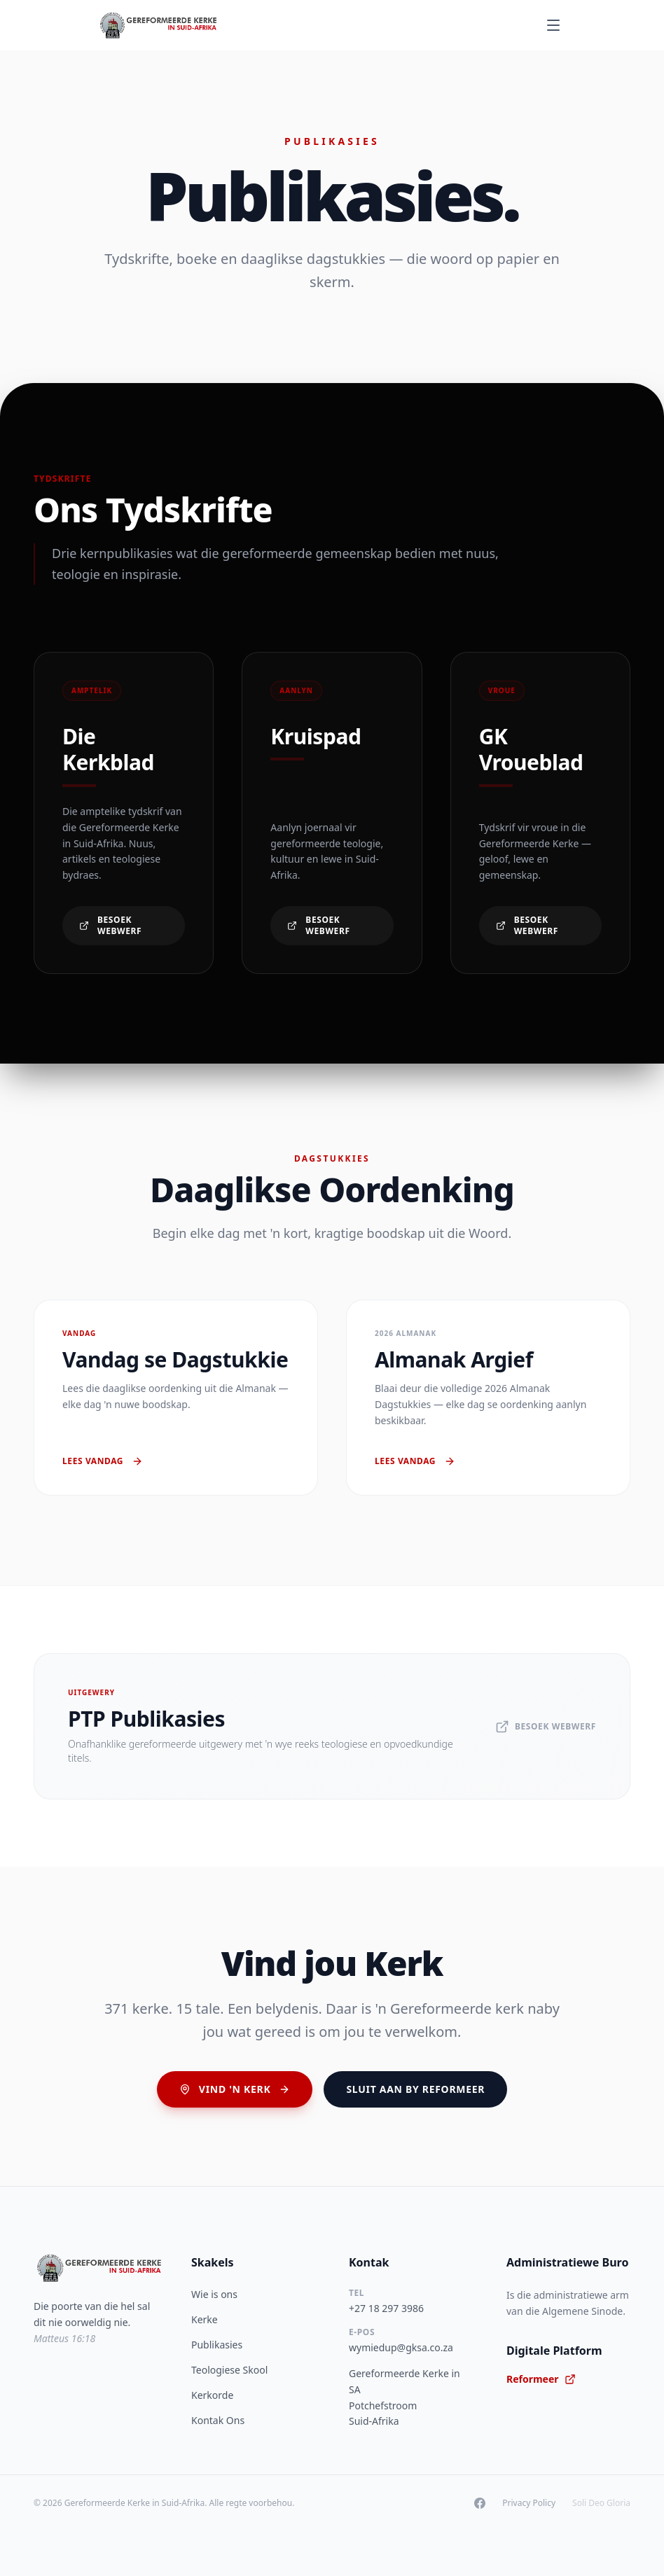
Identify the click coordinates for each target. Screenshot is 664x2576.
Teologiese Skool (229, 2369)
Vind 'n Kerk (235, 2089)
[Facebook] (479, 2503)
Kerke (204, 2319)
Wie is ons (214, 2294)
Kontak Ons (217, 2420)
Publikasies (216, 2344)
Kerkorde (212, 2395)
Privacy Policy (528, 2503)
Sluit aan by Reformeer (415, 2089)
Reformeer (541, 2379)
